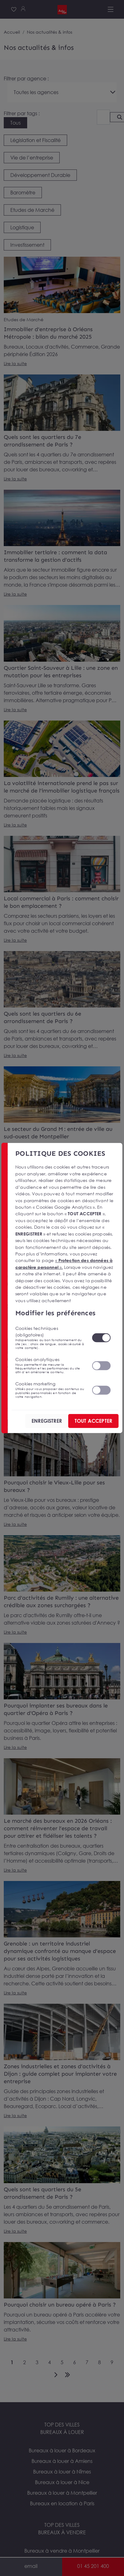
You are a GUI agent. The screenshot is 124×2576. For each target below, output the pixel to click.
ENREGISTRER (47, 1421)
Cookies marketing (49, 1389)
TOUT (93, 1421)
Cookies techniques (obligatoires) (49, 1338)
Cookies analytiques (49, 1365)
